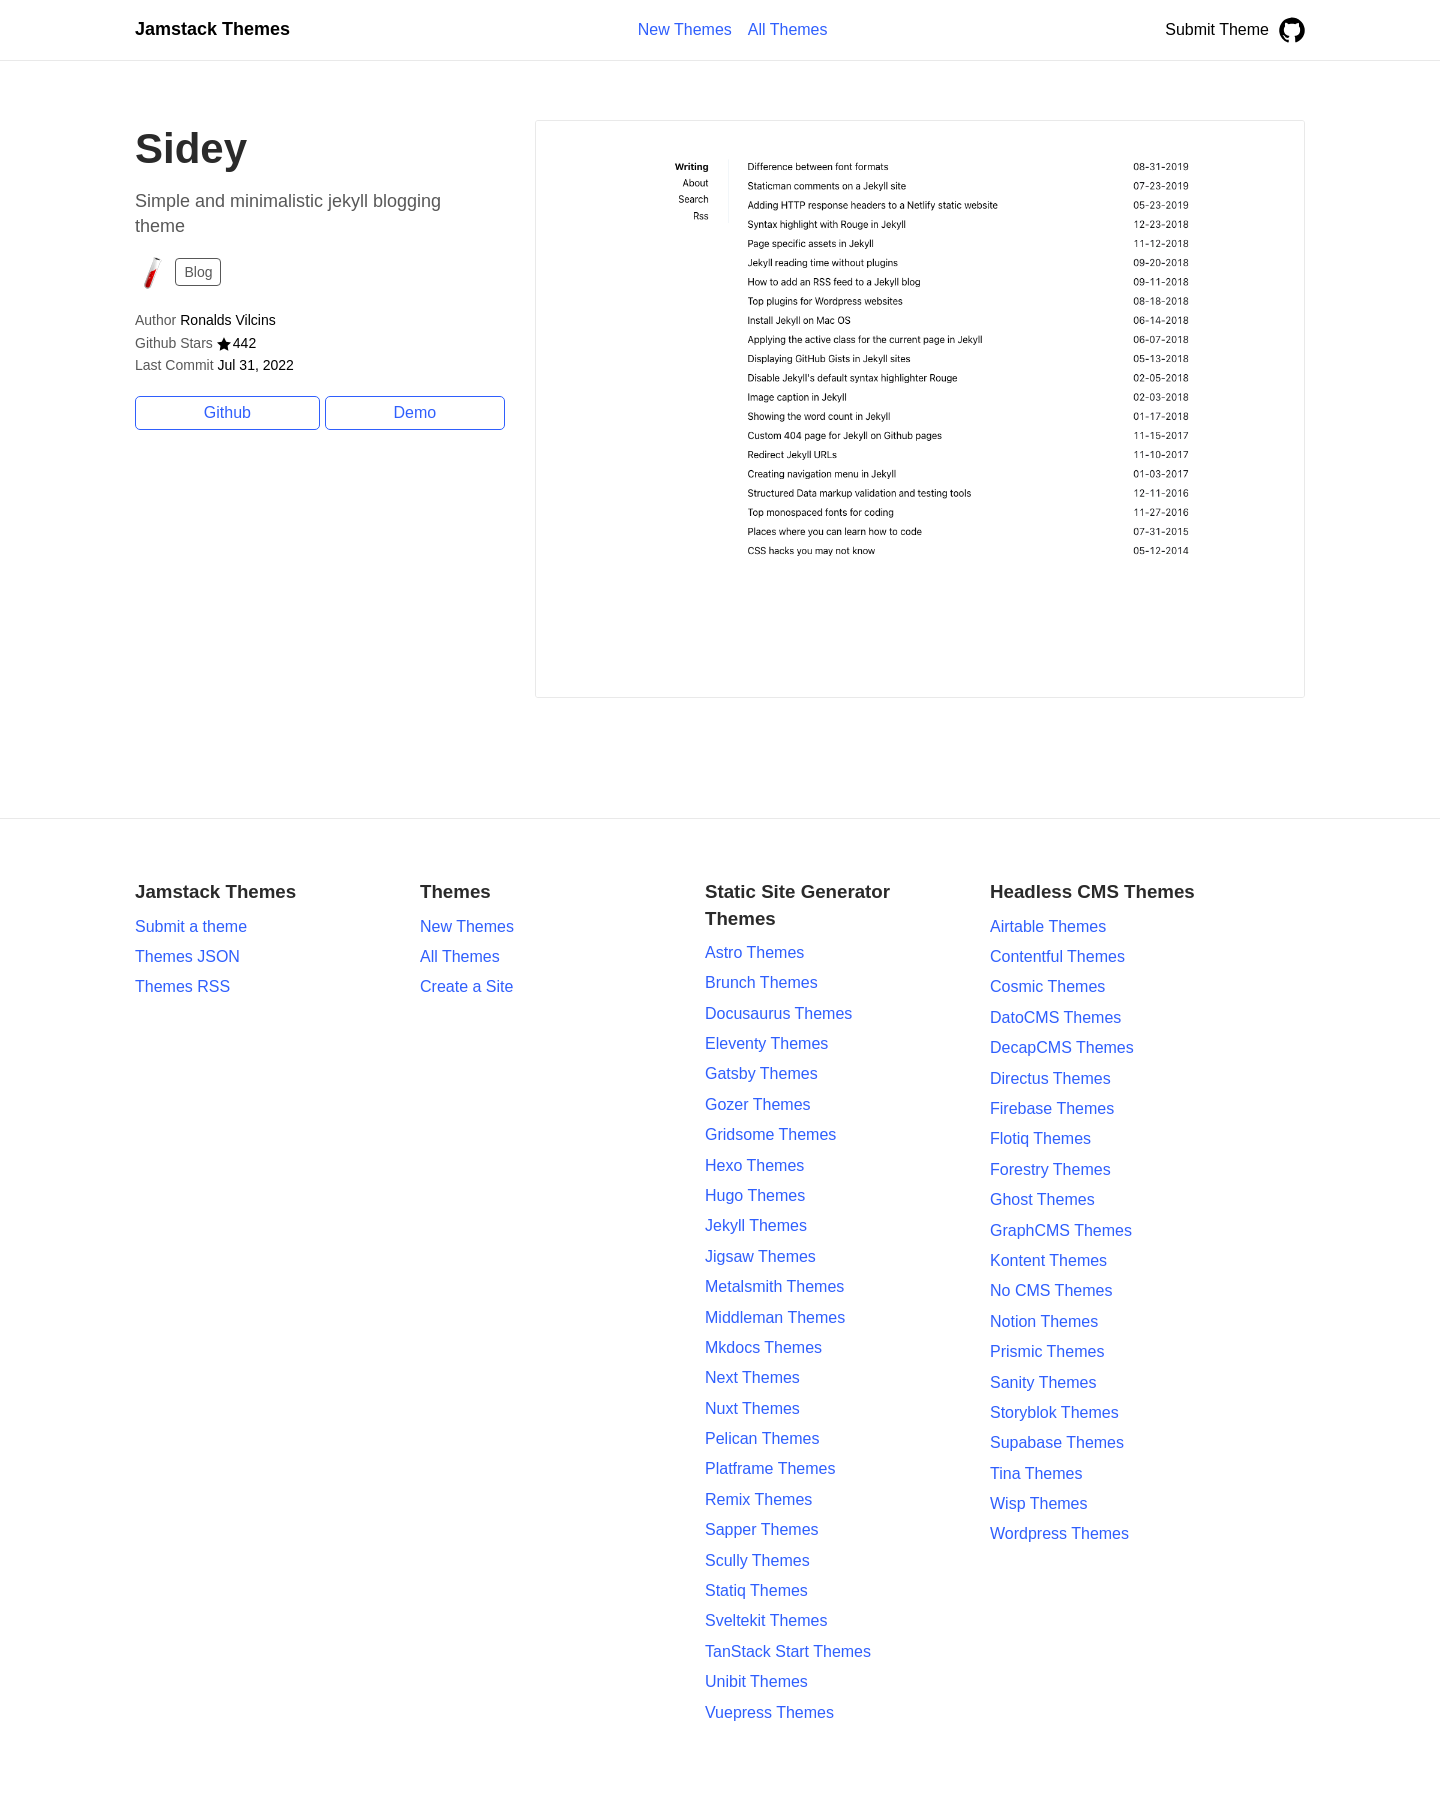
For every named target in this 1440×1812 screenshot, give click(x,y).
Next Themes (752, 1377)
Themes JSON (187, 956)
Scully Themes (757, 1560)
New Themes (467, 926)
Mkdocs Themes (763, 1347)
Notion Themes (1044, 1321)
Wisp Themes (1039, 1503)
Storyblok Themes (1054, 1412)
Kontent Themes (1048, 1260)
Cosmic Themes (1047, 986)
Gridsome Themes (770, 1134)
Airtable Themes (1048, 926)
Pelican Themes (762, 1438)
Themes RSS (182, 986)
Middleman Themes (775, 1317)
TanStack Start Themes (788, 1651)
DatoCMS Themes (1055, 1017)
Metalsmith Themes (774, 1286)
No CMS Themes (1051, 1290)
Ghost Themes (1042, 1199)
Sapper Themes (762, 1529)
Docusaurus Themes (778, 1013)
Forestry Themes (1050, 1169)
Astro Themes (754, 952)
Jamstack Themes (212, 29)
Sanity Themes (1043, 1382)
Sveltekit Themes (766, 1620)
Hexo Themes (754, 1165)
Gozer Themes (758, 1104)
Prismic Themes (1047, 1351)
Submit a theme (191, 926)
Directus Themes (1050, 1078)
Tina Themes (1036, 1473)
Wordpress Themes (1059, 1533)
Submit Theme (1217, 29)
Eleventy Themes (766, 1043)
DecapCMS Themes (1062, 1047)
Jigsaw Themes (760, 1256)
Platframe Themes (770, 1468)
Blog (198, 272)
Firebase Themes (1052, 1108)
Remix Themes (758, 1499)
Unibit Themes (756, 1681)
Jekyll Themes (756, 1225)
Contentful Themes (1057, 956)
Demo (415, 412)
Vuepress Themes (769, 1712)
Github (227, 412)
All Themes (460, 956)
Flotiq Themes (1040, 1138)
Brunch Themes (761, 982)
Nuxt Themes (752, 1408)
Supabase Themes (1057, 1442)
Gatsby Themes (761, 1073)
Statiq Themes (756, 1590)
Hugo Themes (755, 1195)
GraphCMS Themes (1061, 1230)
